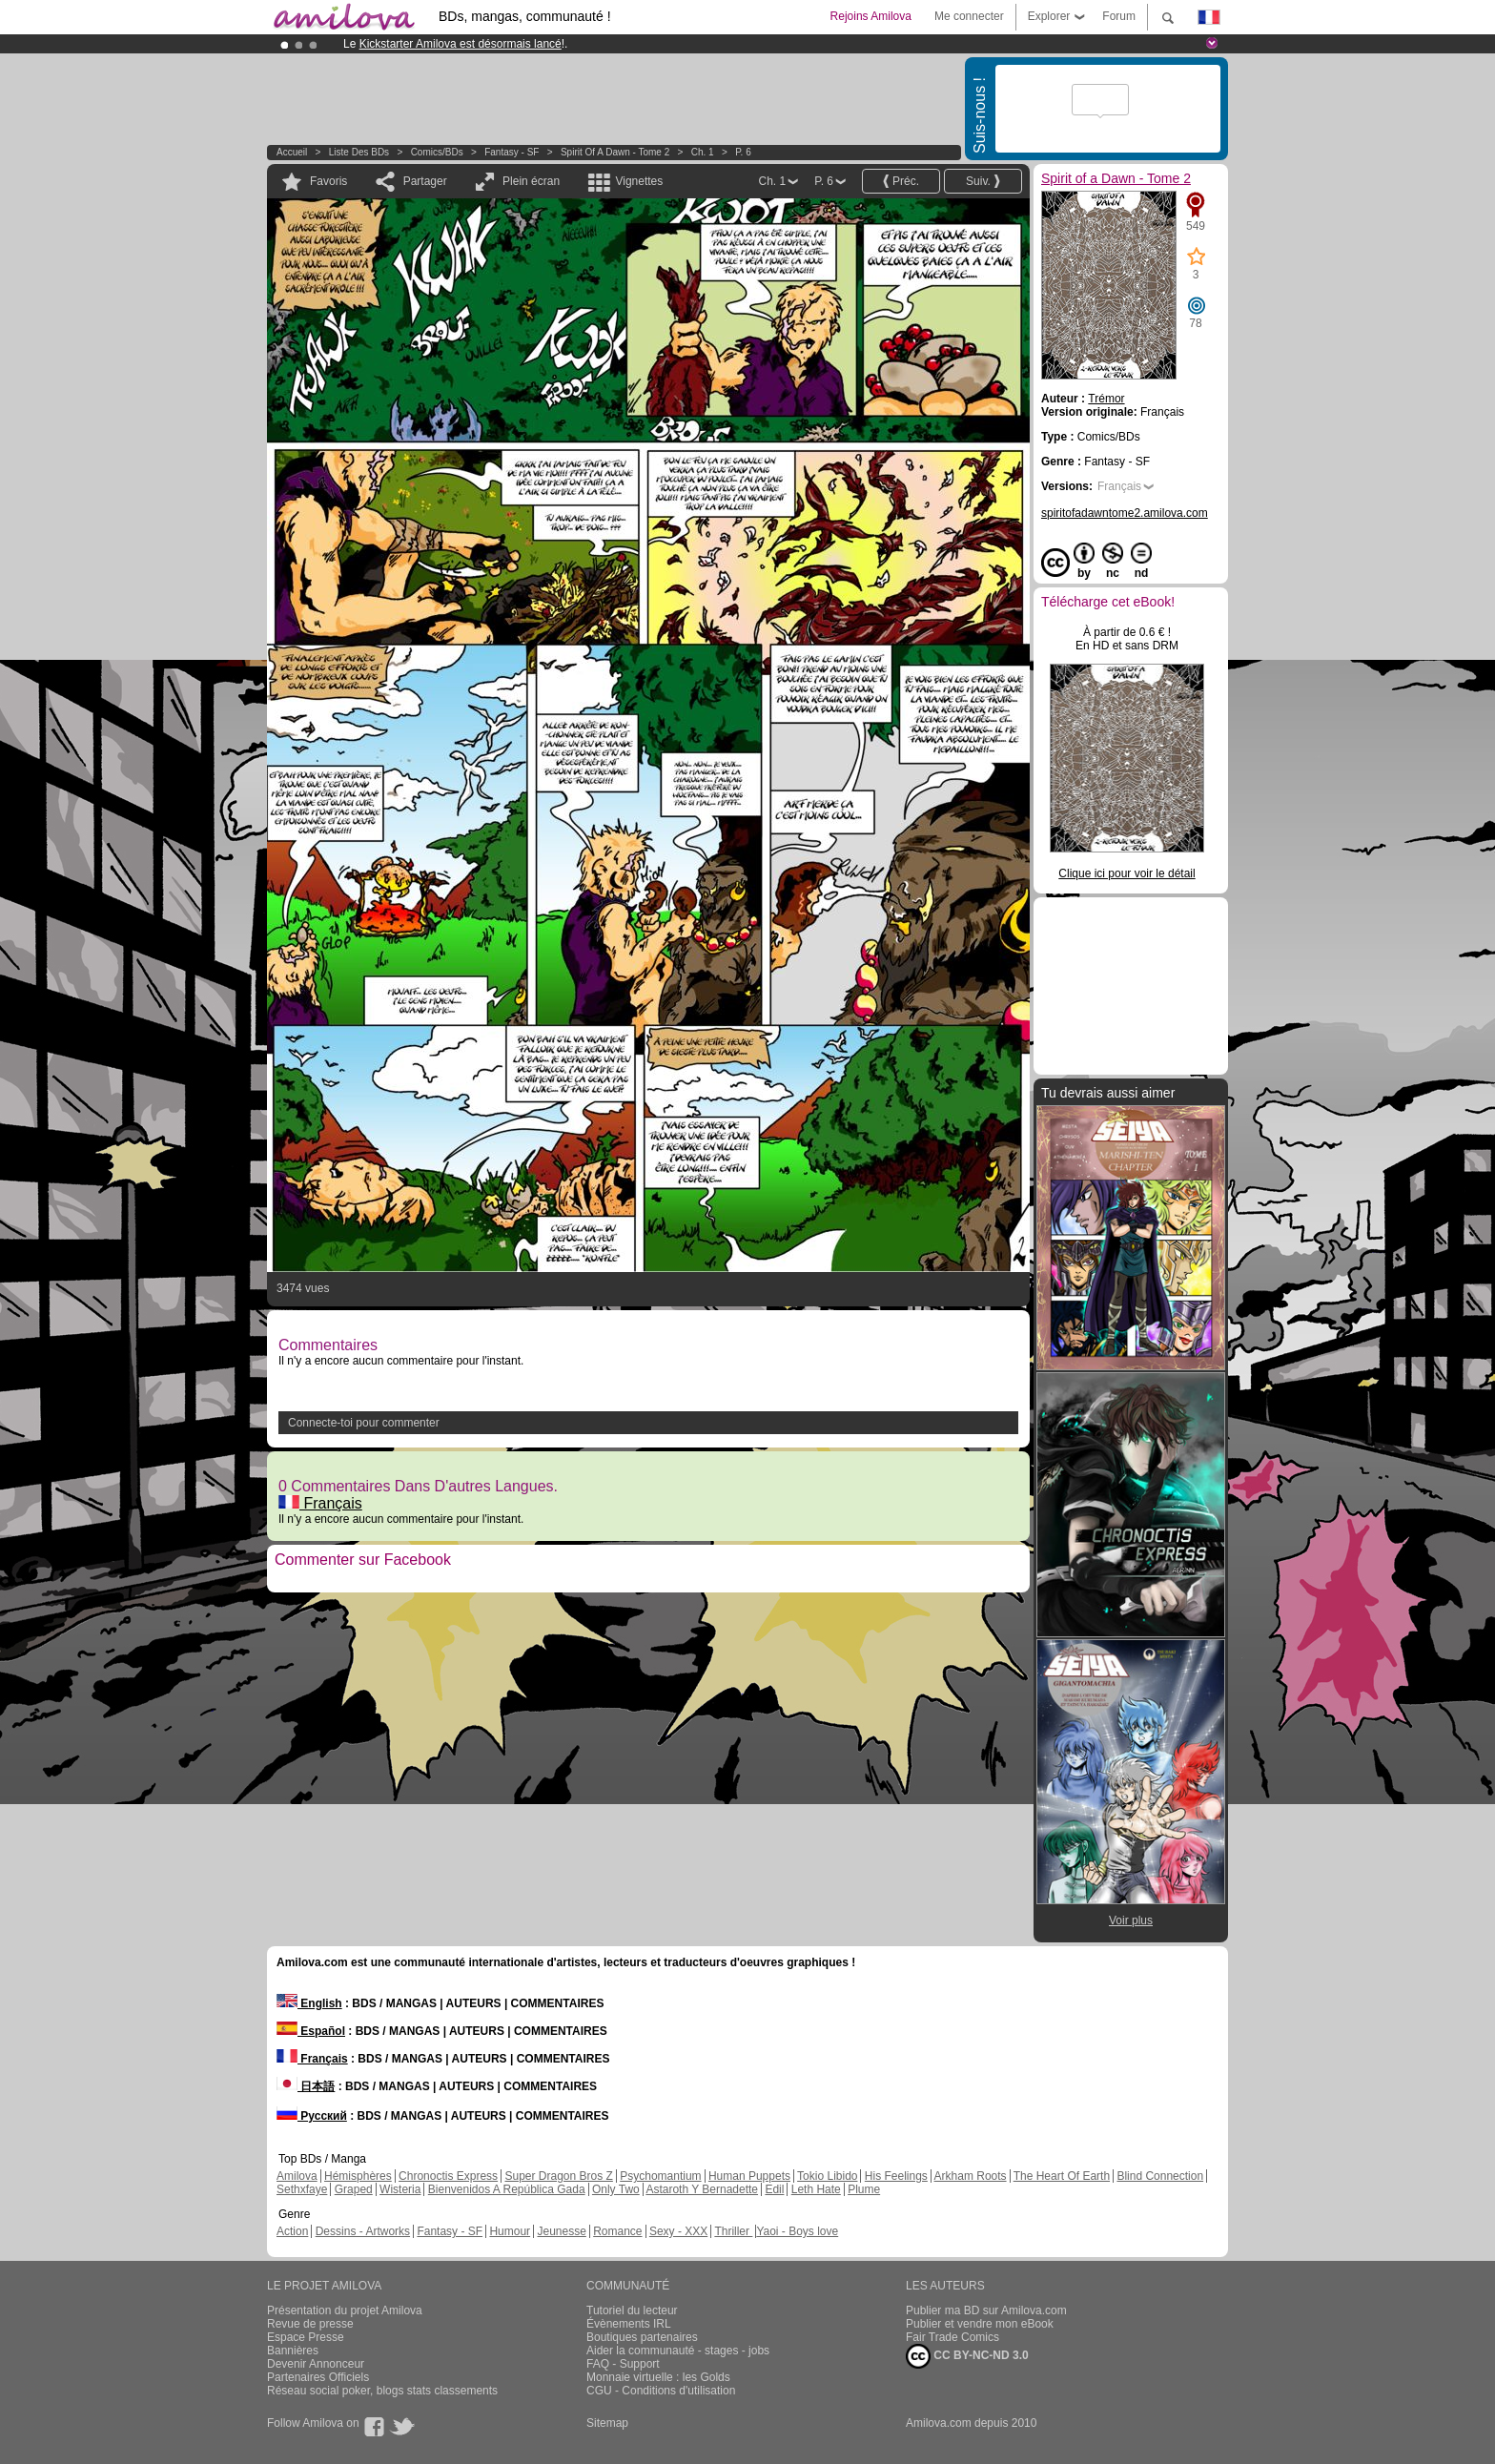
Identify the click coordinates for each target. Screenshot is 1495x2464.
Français (320, 1503)
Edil (774, 2189)
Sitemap (607, 2423)
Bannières (292, 2350)
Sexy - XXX (678, 2231)
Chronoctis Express (448, 2176)
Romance (617, 2231)
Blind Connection (1159, 2176)
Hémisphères (358, 2176)
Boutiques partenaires (642, 2337)
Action (292, 2231)
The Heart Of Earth (1062, 2176)
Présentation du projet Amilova (344, 2310)
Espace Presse (305, 2337)
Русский (311, 2116)
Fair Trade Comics (952, 2337)
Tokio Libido (827, 2176)
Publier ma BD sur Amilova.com (986, 2310)
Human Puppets (749, 2176)
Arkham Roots (970, 2176)
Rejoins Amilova (870, 16)
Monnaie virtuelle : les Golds (658, 2377)
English (309, 2003)
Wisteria (399, 2189)
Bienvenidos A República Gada (506, 2189)
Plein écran (531, 181)
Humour (509, 2231)
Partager (425, 181)
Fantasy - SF (511, 152)
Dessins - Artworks (363, 2231)
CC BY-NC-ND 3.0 (967, 2356)
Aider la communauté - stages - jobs (677, 2350)
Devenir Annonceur (315, 2364)
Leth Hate (816, 2189)
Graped (354, 2189)
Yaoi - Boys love (797, 2231)
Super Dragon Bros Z (558, 2176)
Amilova (296, 2176)
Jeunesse (561, 2231)
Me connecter (969, 16)
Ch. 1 (702, 152)
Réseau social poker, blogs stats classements (382, 2390)
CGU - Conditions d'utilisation (660, 2390)
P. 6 (743, 152)
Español (310, 2031)
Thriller (733, 2231)
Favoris (328, 181)
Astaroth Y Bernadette (701, 2189)
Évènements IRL (628, 2324)
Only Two (616, 2189)
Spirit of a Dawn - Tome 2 (615, 152)
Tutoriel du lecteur (632, 2310)
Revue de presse (310, 2324)
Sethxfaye (301, 2189)
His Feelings (896, 2176)
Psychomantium (660, 2176)
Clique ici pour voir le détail (1126, 873)
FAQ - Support (623, 2364)
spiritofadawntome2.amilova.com (1124, 513)
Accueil (291, 152)
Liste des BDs (359, 152)
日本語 (305, 2086)
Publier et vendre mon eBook (980, 2324)
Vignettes (639, 181)
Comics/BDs (437, 152)
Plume (864, 2189)
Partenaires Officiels (318, 2377)
